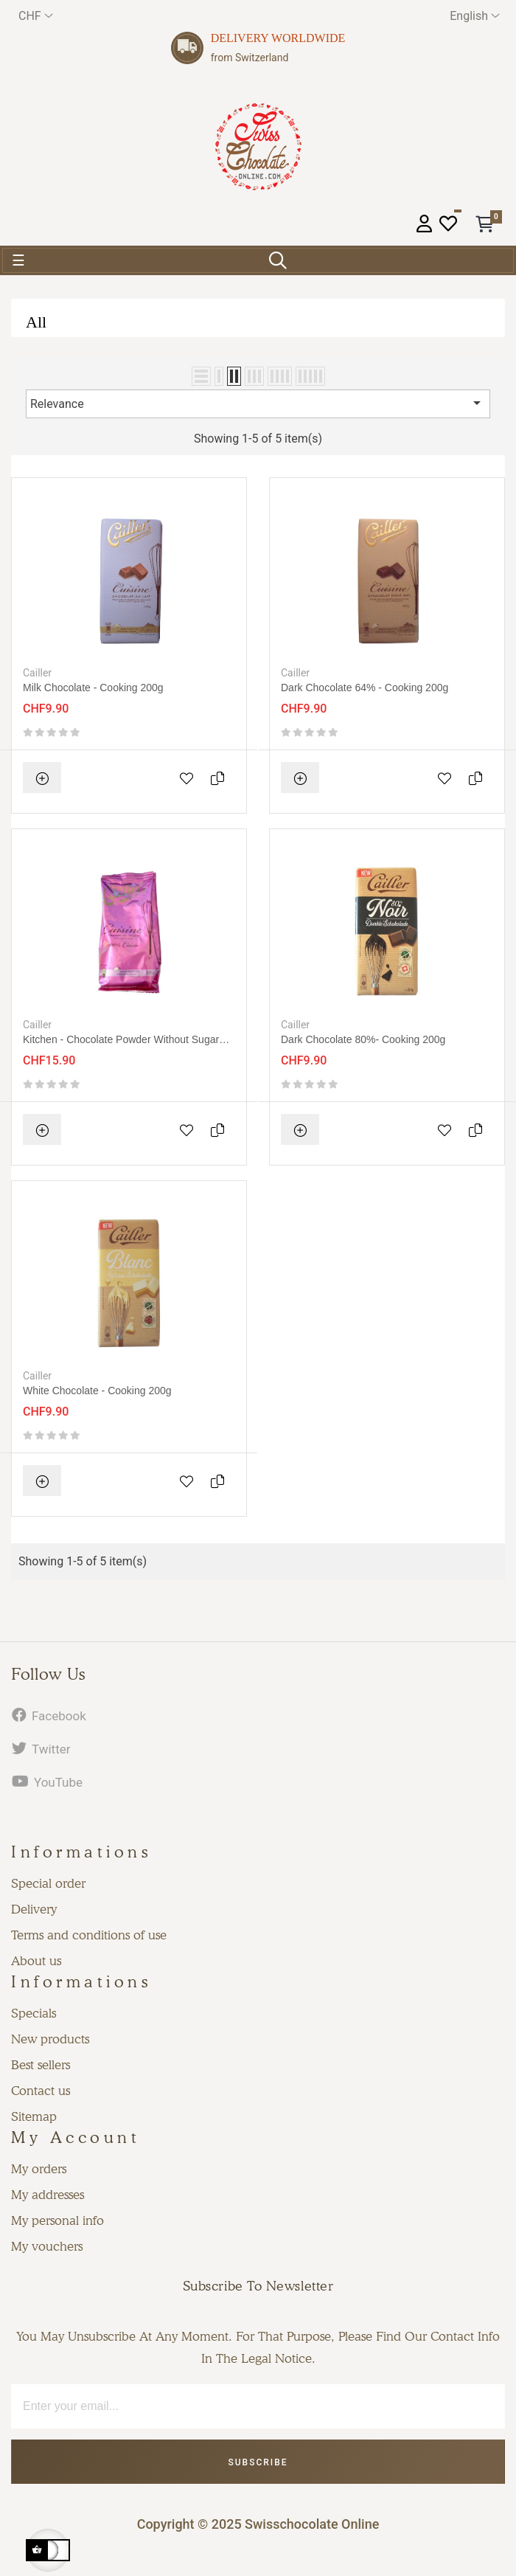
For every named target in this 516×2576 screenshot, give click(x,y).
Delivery (34, 1909)
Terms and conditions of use (89, 1935)
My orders (38, 2168)
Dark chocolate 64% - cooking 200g (364, 687)
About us (36, 1960)
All (36, 322)
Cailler (37, 673)
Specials (33, 2013)
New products (50, 2039)
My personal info (57, 2220)
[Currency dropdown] (35, 16)
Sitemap (34, 2116)
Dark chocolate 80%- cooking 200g (363, 1039)
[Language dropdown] (475, 16)
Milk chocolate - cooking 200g (93, 687)
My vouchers (47, 2246)
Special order (48, 1883)
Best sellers (40, 2064)
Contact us (40, 2090)
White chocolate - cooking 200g (97, 1390)
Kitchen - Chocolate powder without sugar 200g (121, 1039)
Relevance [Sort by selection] (258, 403)
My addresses (47, 2194)
